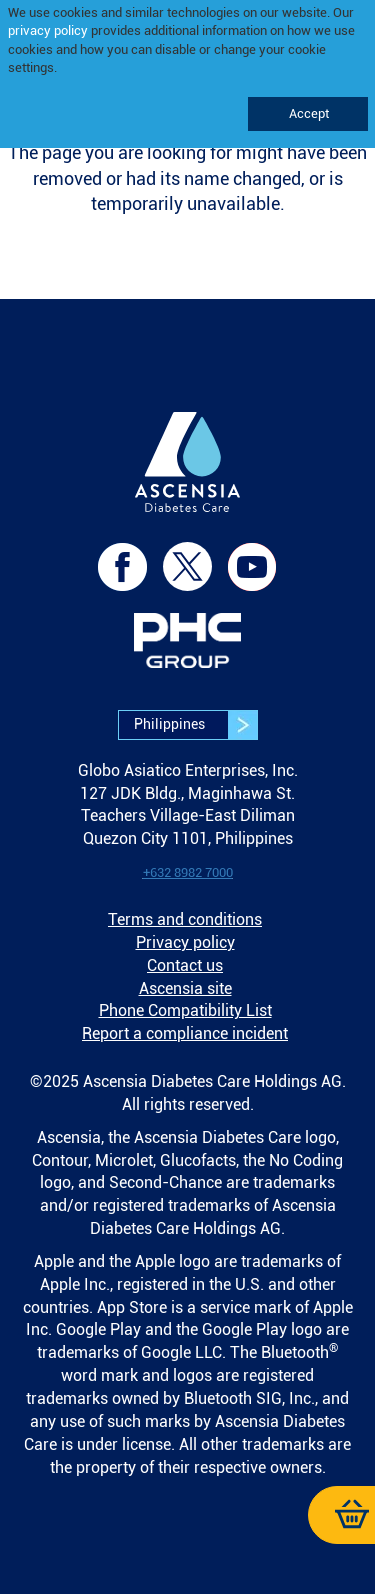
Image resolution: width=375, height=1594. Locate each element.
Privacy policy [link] (185, 942)
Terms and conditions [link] (185, 919)
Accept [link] (307, 113)
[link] (188, 475)
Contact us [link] (185, 965)
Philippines (195, 725)
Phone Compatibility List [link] (185, 1010)
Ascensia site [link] (185, 988)
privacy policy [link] (48, 30)
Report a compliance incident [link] (185, 1033)
